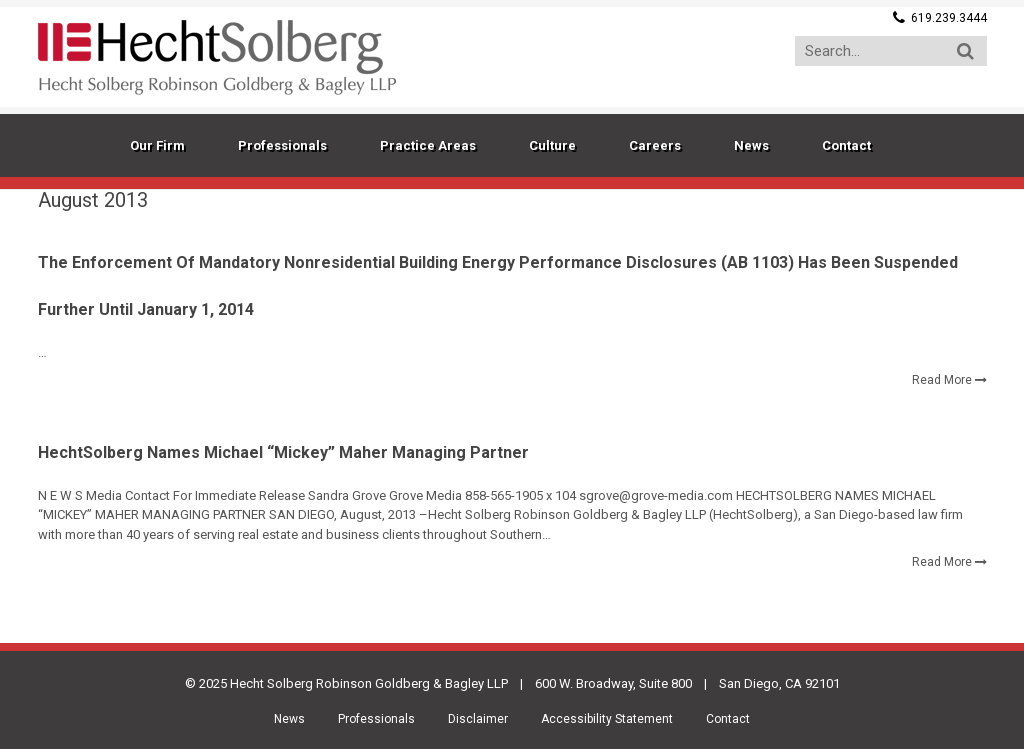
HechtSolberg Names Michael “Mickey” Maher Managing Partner (283, 452)
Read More (942, 380)
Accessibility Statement (607, 719)
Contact (728, 719)
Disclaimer (478, 719)
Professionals (376, 719)
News (289, 719)
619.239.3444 (949, 18)
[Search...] (891, 51)
